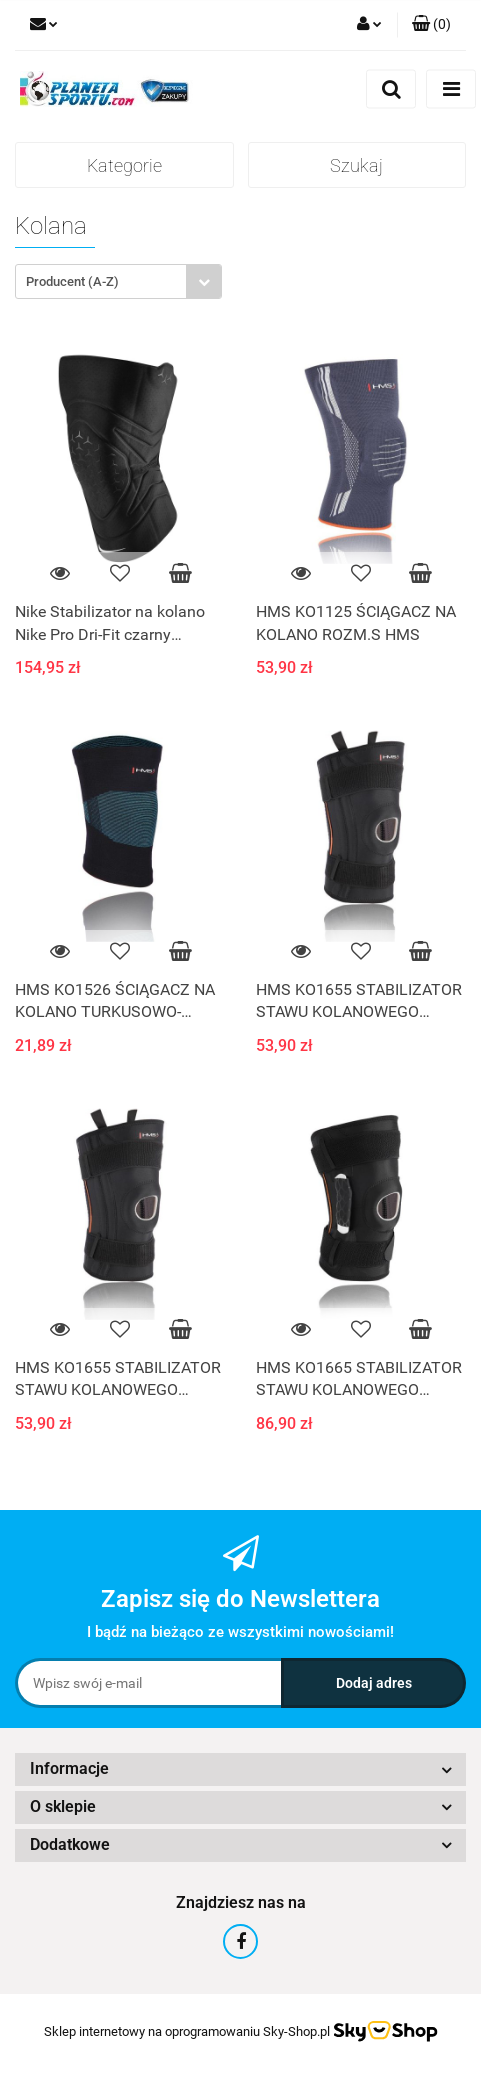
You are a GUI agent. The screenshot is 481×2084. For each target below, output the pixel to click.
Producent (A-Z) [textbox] (72, 281)
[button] (431, 25)
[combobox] (118, 281)
